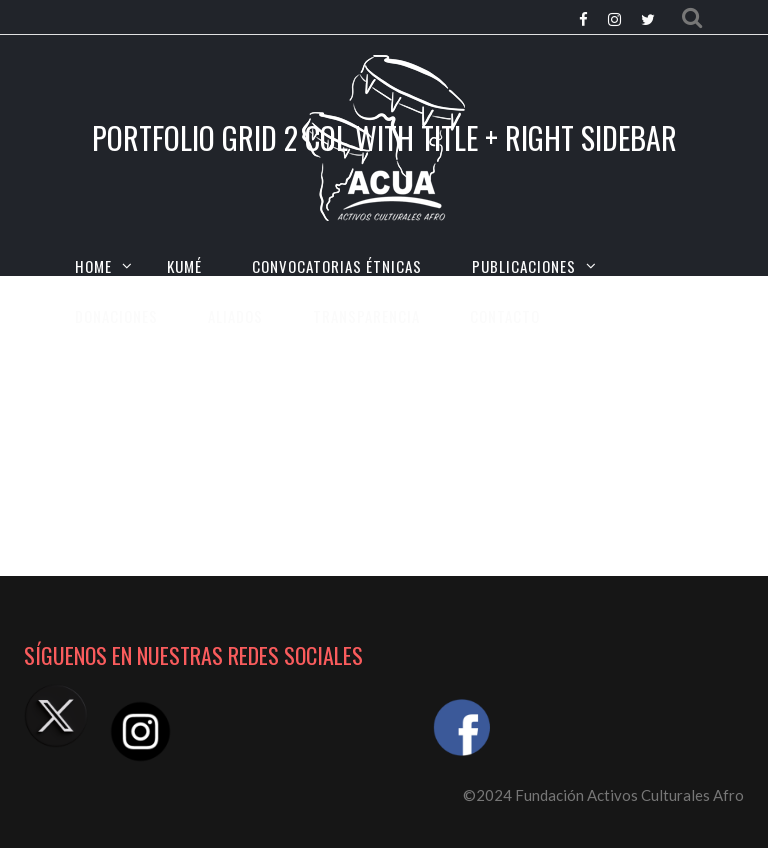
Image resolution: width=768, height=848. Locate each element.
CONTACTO (505, 316)
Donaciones (116, 316)
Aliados (235, 316)
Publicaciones (524, 266)
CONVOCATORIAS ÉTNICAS (337, 266)
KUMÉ (184, 266)
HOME (93, 266)
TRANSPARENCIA (366, 316)
